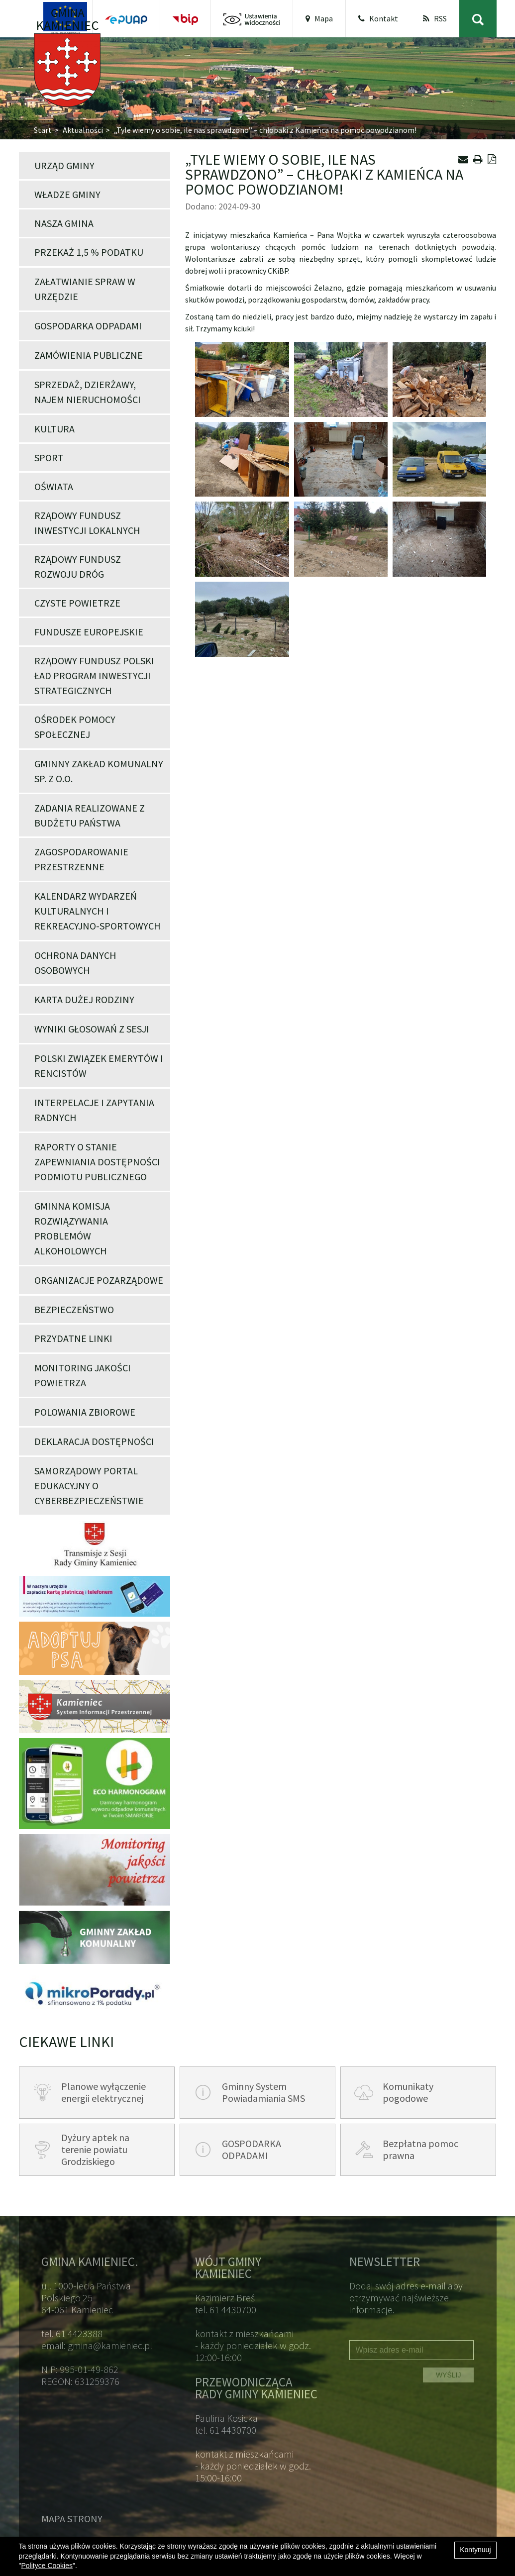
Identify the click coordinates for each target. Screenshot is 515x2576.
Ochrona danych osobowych (75, 962)
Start (43, 130)
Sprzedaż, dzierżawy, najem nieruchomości (87, 392)
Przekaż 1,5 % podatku (88, 252)
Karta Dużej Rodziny (84, 999)
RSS (435, 18)
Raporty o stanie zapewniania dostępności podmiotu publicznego (97, 1161)
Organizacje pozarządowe (98, 1280)
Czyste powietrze (77, 603)
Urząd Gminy (64, 165)
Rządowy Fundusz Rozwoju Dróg (77, 566)
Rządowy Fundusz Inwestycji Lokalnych (87, 522)
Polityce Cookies (47, 2566)
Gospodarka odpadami (88, 325)
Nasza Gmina (64, 223)
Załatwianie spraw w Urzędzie (84, 289)
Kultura (54, 428)
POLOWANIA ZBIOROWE (84, 1412)
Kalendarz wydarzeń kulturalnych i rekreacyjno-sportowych (97, 911)
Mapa (319, 18)
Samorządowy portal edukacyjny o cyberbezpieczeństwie (89, 1485)
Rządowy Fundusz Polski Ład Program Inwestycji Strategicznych (94, 675)
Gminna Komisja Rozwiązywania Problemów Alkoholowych (72, 1228)
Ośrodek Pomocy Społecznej (74, 726)
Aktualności (83, 130)
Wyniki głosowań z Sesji (91, 1029)
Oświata (53, 486)
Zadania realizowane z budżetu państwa (89, 815)
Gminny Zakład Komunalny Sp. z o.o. (98, 771)
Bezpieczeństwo (74, 1309)
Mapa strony (72, 2518)
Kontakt (378, 18)
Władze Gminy (67, 194)
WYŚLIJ (448, 2375)
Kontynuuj (475, 2550)
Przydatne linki (73, 1338)
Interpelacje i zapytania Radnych (94, 1110)
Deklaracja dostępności (94, 1441)
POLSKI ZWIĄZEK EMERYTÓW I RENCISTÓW (98, 1065)
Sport (49, 457)
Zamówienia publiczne (88, 355)
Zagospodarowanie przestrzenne (81, 859)
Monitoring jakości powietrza (82, 1375)
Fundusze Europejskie (88, 631)
